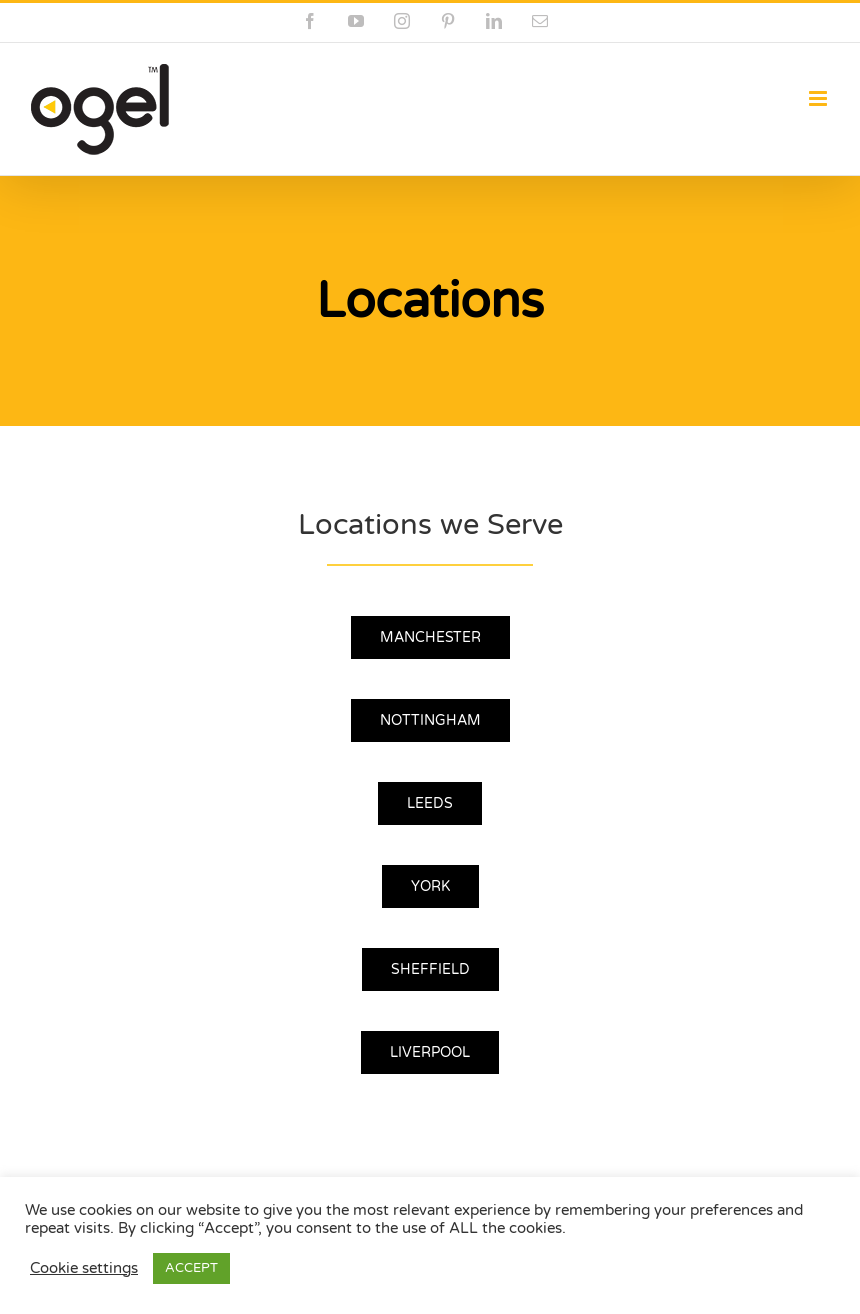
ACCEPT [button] (191, 1268)
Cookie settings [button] (84, 1268)
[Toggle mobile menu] (819, 98)
